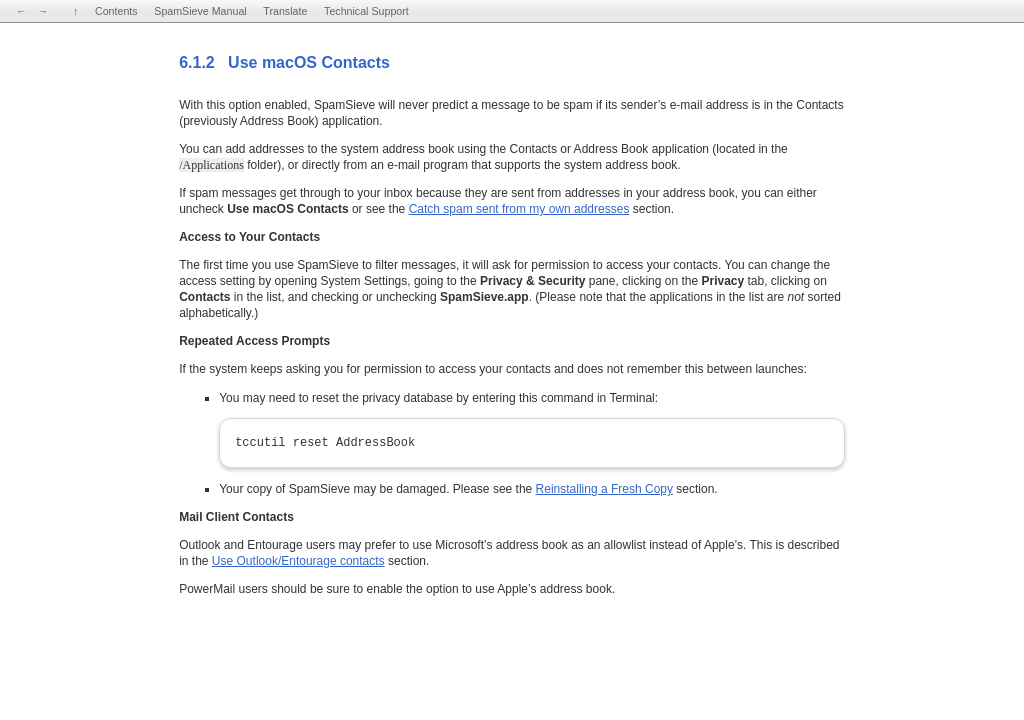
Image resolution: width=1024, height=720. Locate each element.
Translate (285, 11)
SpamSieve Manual (200, 11)
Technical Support (366, 11)
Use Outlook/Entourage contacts (298, 561)
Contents (116, 11)
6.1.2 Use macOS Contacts (284, 62)
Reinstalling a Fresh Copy (604, 489)
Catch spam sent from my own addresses (519, 209)
